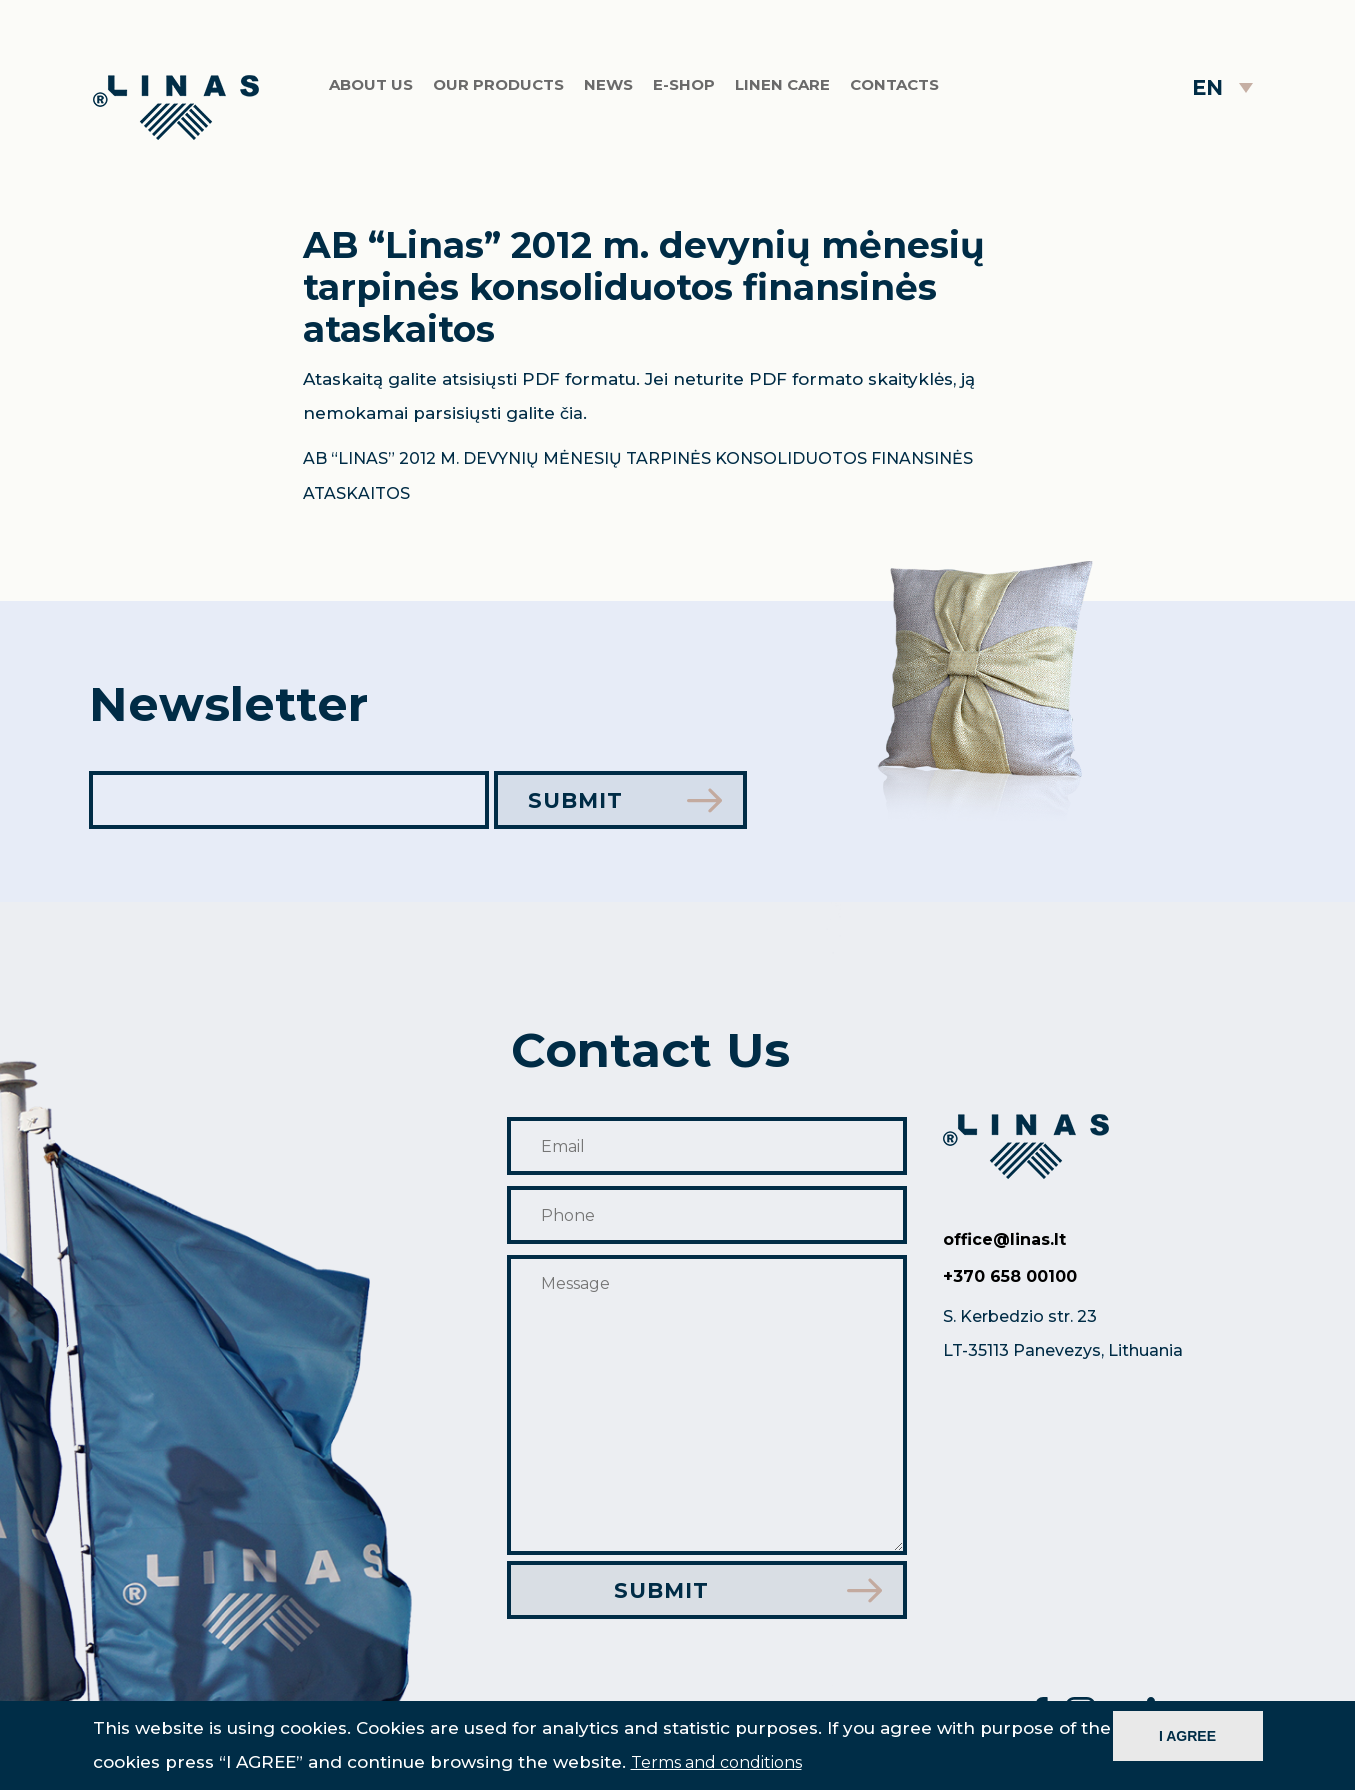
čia (571, 413)
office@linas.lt (1004, 1239)
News (608, 84)
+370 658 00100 (1010, 1276)
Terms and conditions (716, 1762)
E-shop (684, 84)
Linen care (782, 84)
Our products (498, 84)
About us (371, 84)
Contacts (894, 84)
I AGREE (1187, 1736)
